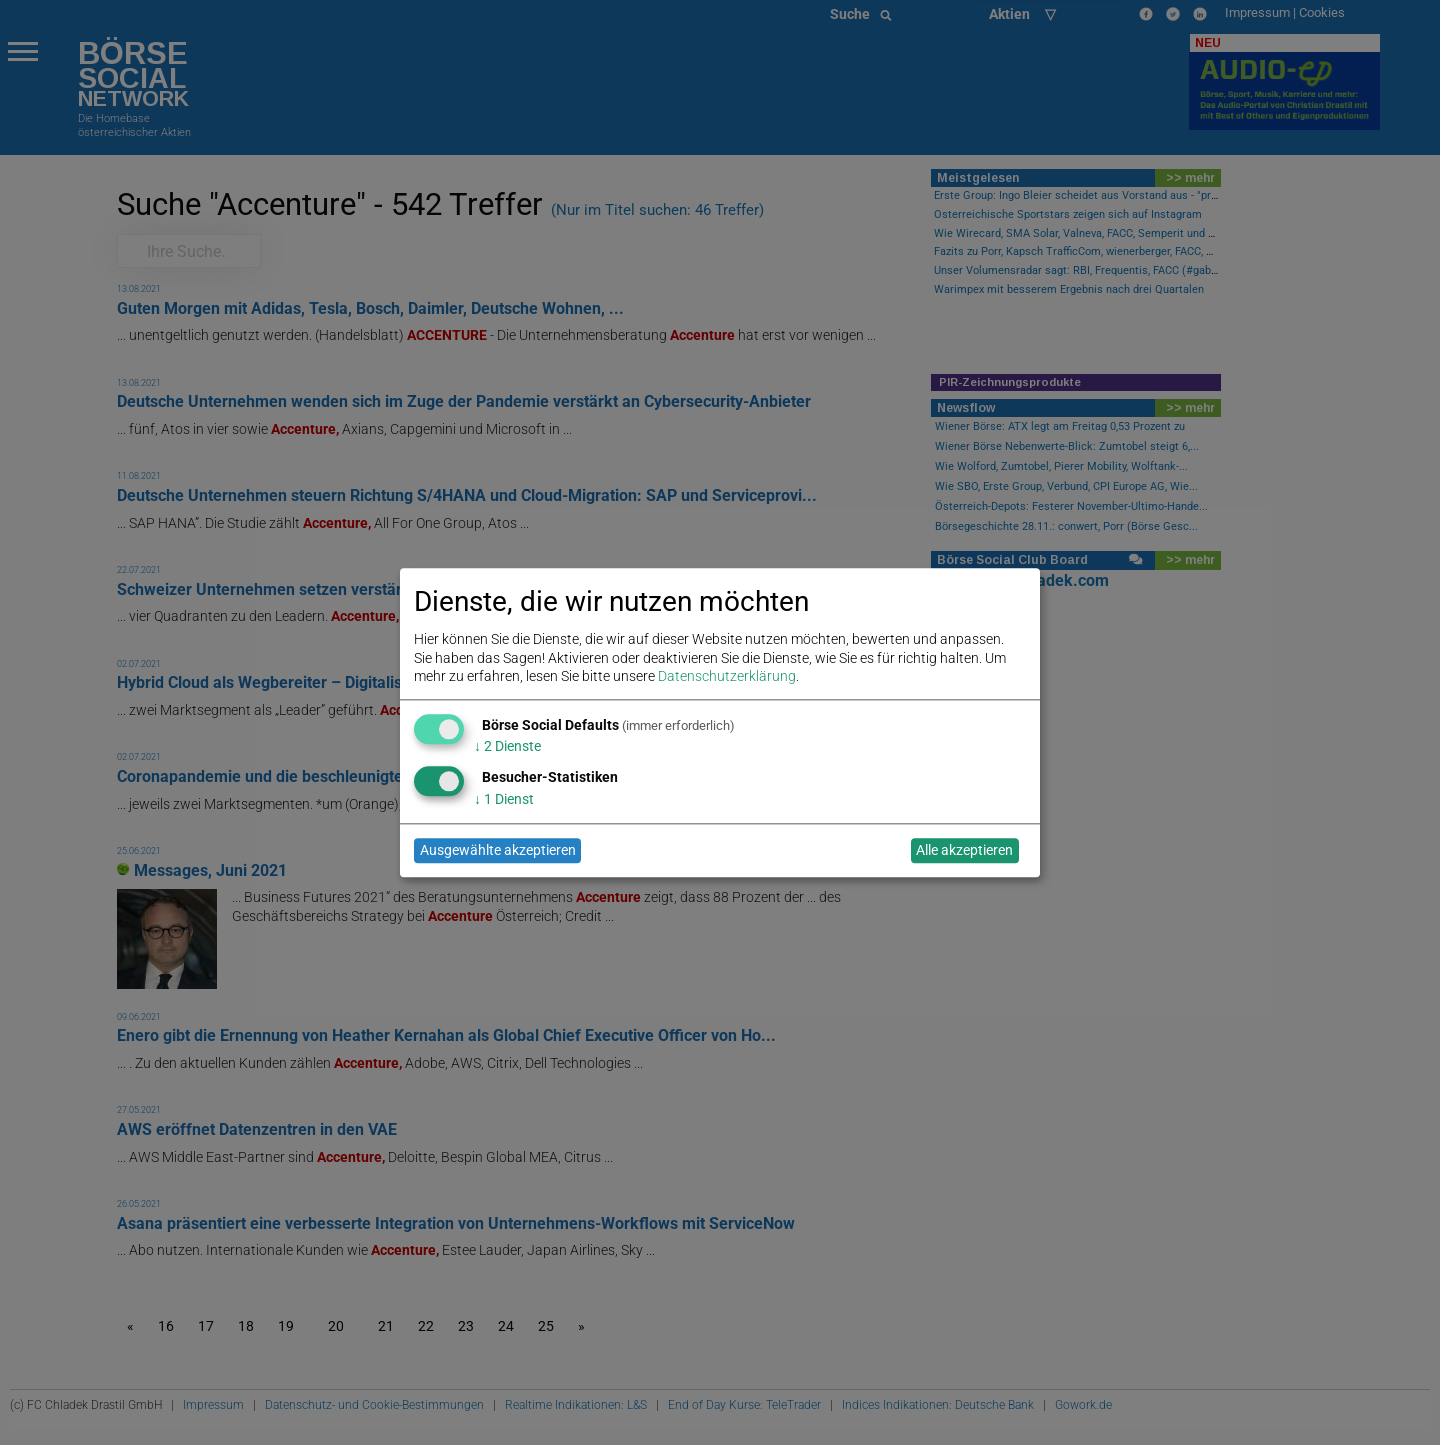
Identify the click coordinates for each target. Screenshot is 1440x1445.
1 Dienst (504, 799)
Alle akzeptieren (964, 851)
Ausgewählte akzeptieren (498, 851)
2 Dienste (507, 747)
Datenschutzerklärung (727, 676)
